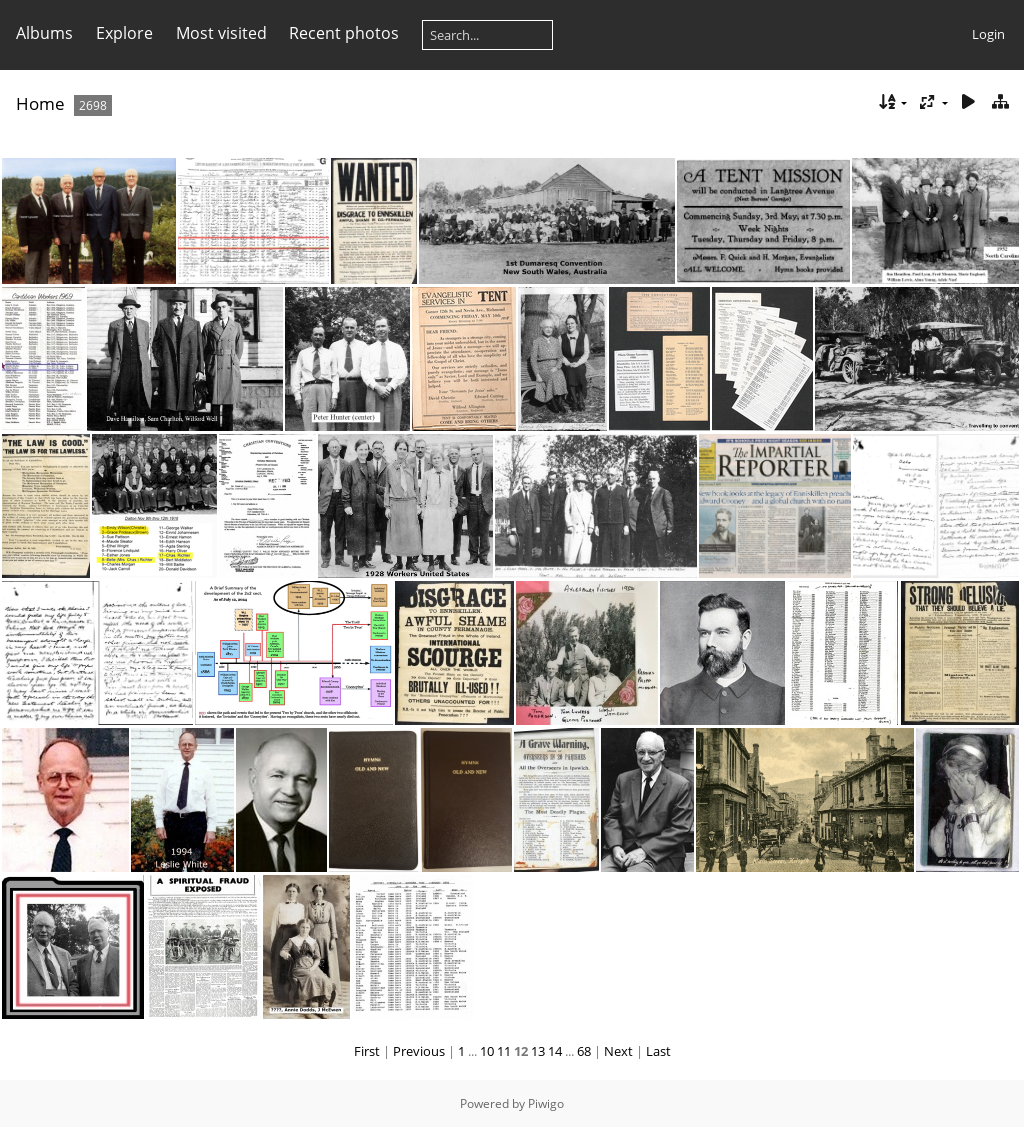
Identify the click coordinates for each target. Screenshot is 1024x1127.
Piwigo (546, 1103)
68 (584, 1051)
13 (538, 1051)
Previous (419, 1051)
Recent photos (344, 33)
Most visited (221, 33)
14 (555, 1051)
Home (40, 103)
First (367, 1051)
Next (618, 1051)
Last (658, 1051)
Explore (124, 33)
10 (487, 1051)
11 (504, 1051)
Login (988, 34)
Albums (44, 33)
